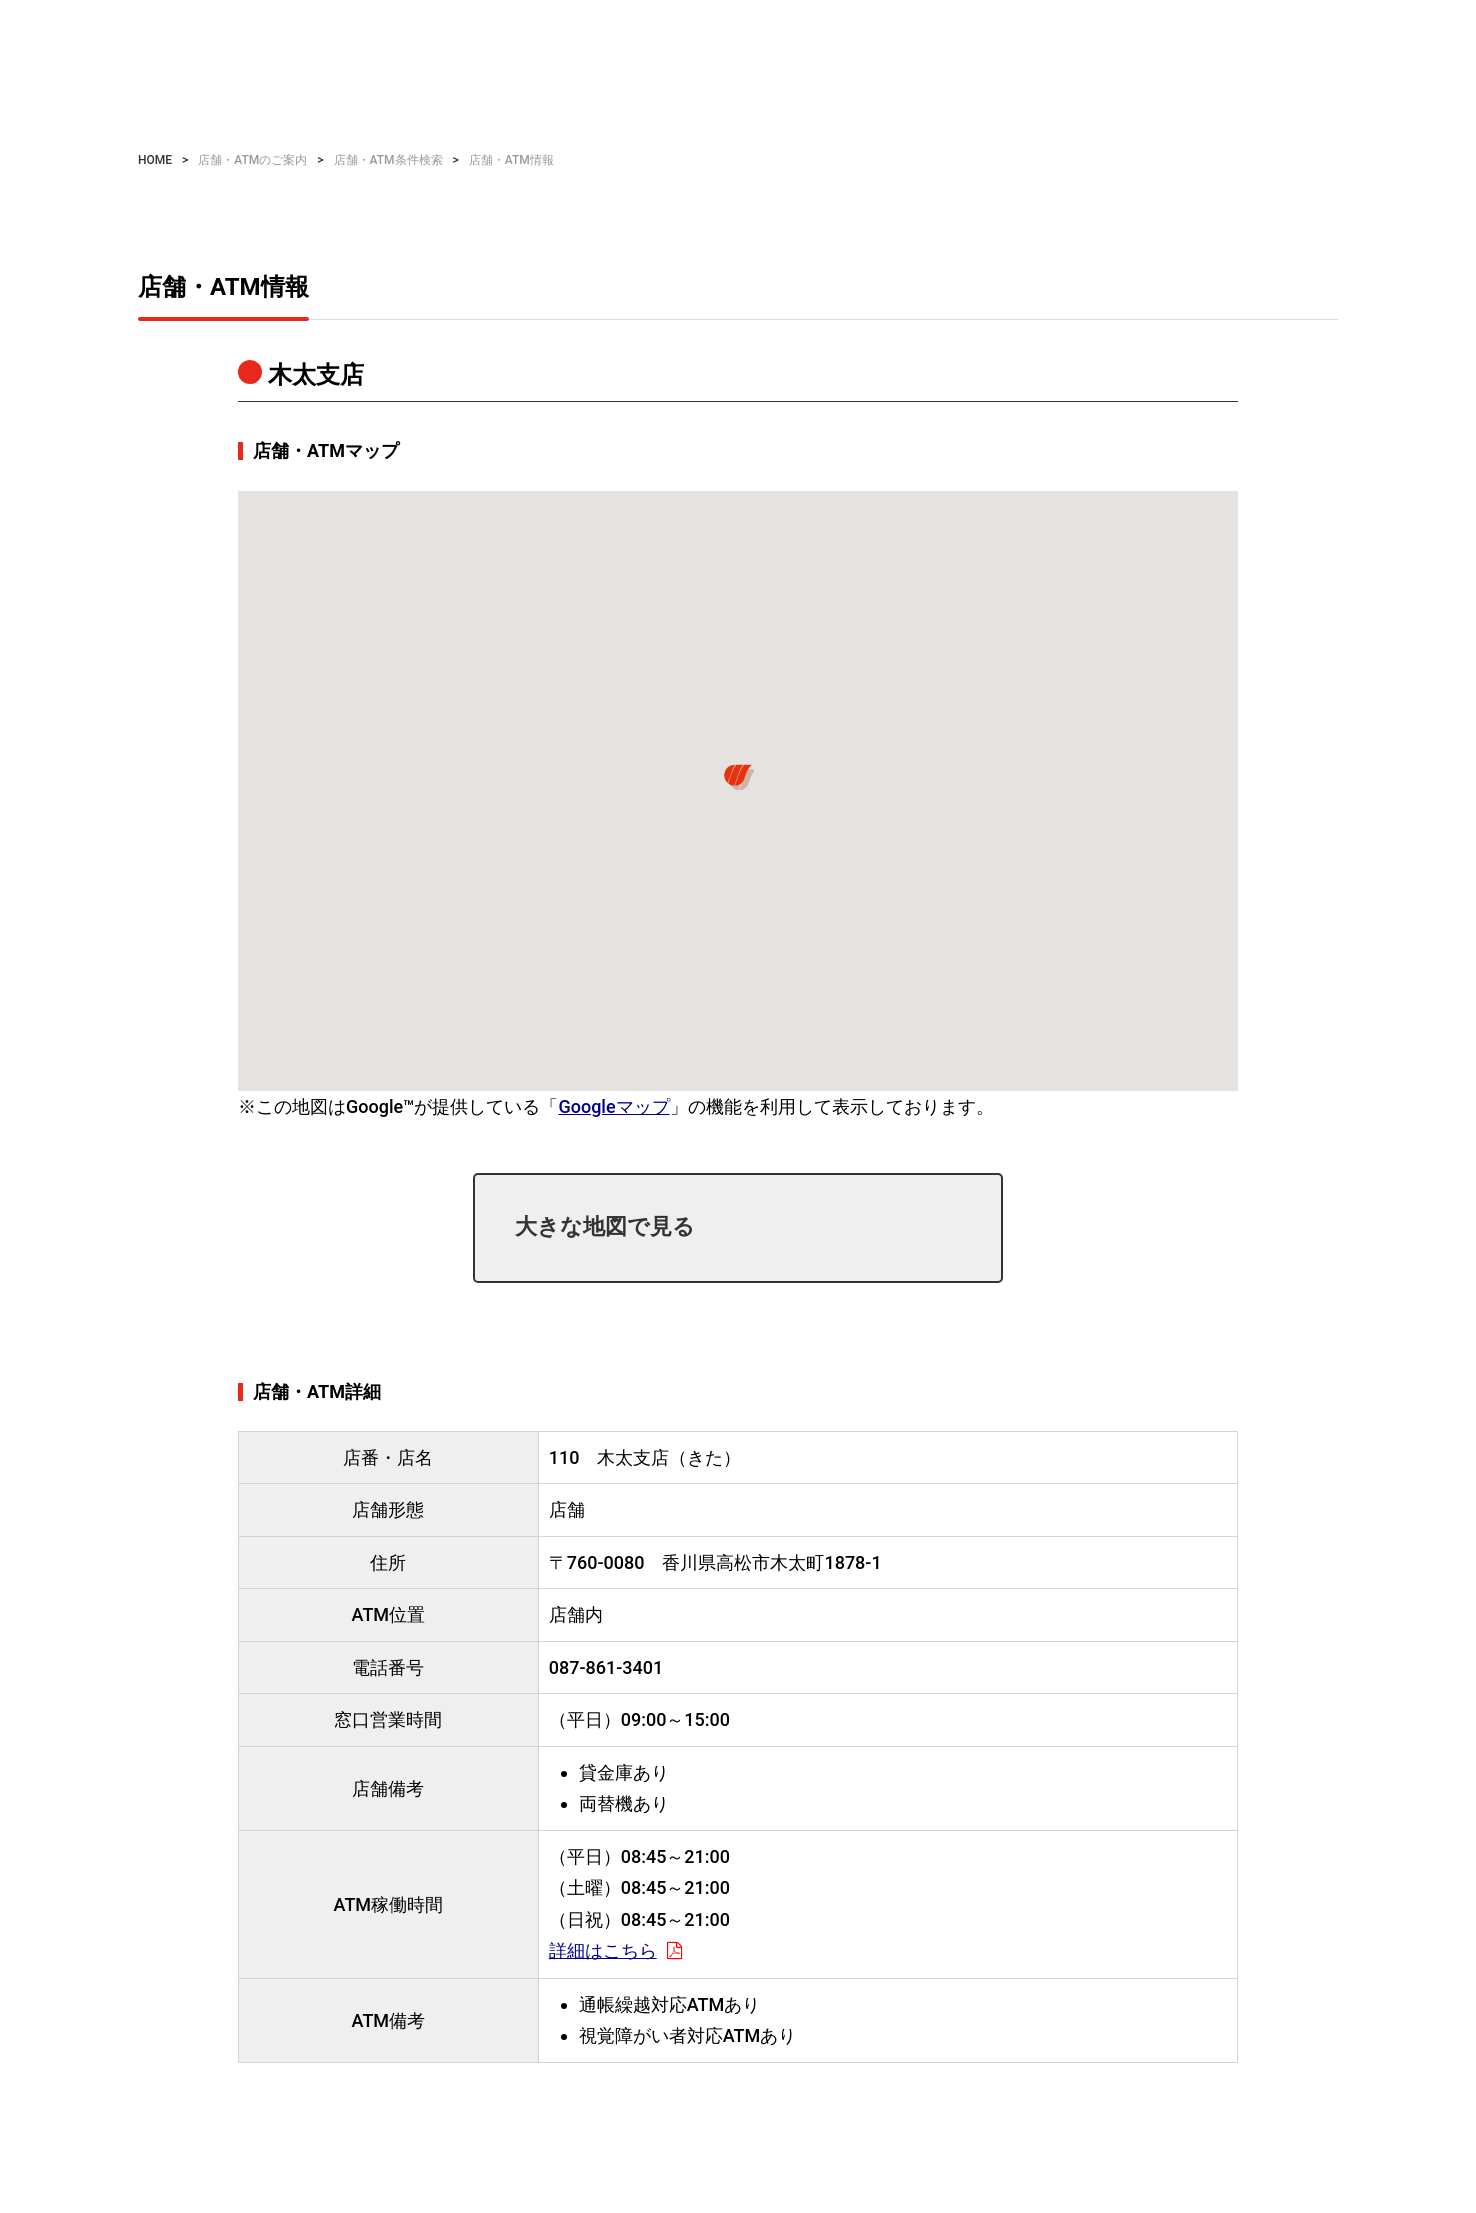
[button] (738, 777)
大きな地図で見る (605, 1226)
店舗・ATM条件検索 (388, 160)
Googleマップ (613, 1106)
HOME (155, 160)
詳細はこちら (603, 1950)
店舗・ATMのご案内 (252, 160)
